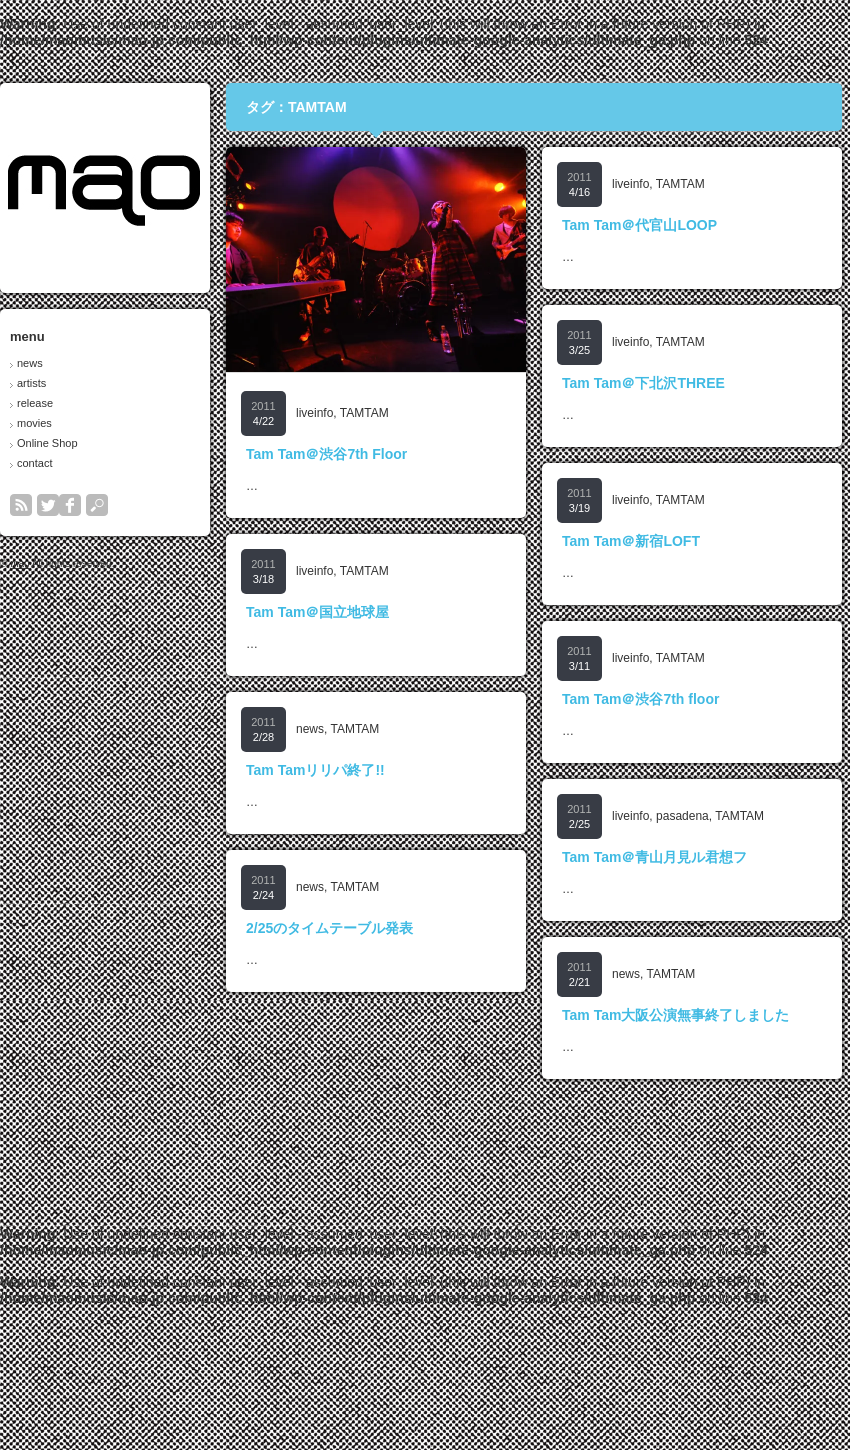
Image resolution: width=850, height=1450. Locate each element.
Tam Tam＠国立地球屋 (317, 612)
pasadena (682, 816)
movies (34, 423)
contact (34, 463)
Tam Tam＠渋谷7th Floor (326, 454)
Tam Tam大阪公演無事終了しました (675, 1015)
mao (19, 563)
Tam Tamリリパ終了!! (315, 770)
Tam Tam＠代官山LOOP (639, 225)
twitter (48, 505)
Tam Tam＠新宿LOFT (631, 541)
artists (31, 383)
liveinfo (314, 413)
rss (21, 505)
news (30, 363)
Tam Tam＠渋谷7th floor (640, 699)
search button (97, 505)
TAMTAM (364, 413)
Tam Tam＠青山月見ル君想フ (654, 857)
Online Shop (47, 443)
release (35, 403)
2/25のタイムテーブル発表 (329, 928)
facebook (70, 505)
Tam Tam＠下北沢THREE (643, 383)
